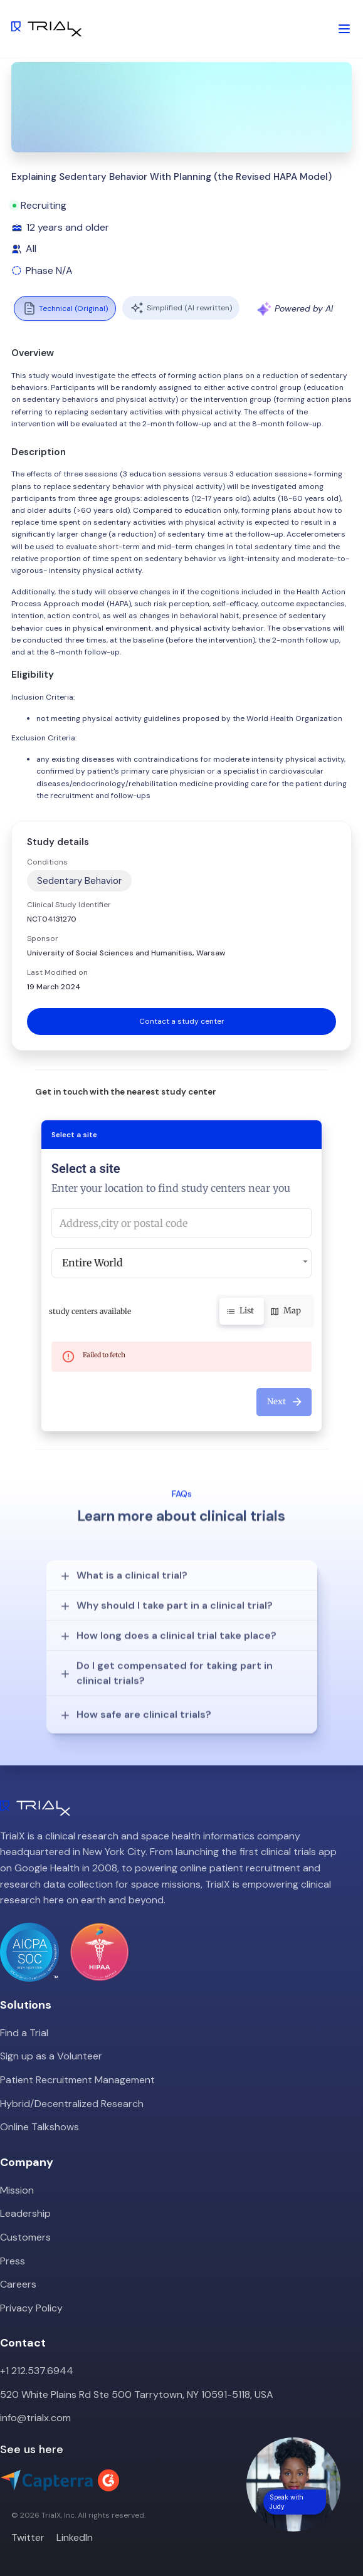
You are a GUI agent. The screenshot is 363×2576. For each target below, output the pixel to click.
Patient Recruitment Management (77, 2079)
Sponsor (42, 938)
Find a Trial (24, 2032)
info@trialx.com (35, 2417)
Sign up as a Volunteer (51, 2056)
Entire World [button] (92, 1262)
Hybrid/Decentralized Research (72, 2103)
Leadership (25, 2213)
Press (12, 2261)
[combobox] (181, 1223)
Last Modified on (57, 972)
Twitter (28, 2537)
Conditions (47, 862)
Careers (18, 2284)
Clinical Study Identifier (69, 905)
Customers (25, 2237)
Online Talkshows (39, 2126)
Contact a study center (181, 1021)
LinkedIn (74, 2537)
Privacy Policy (31, 2308)
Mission (17, 2190)
